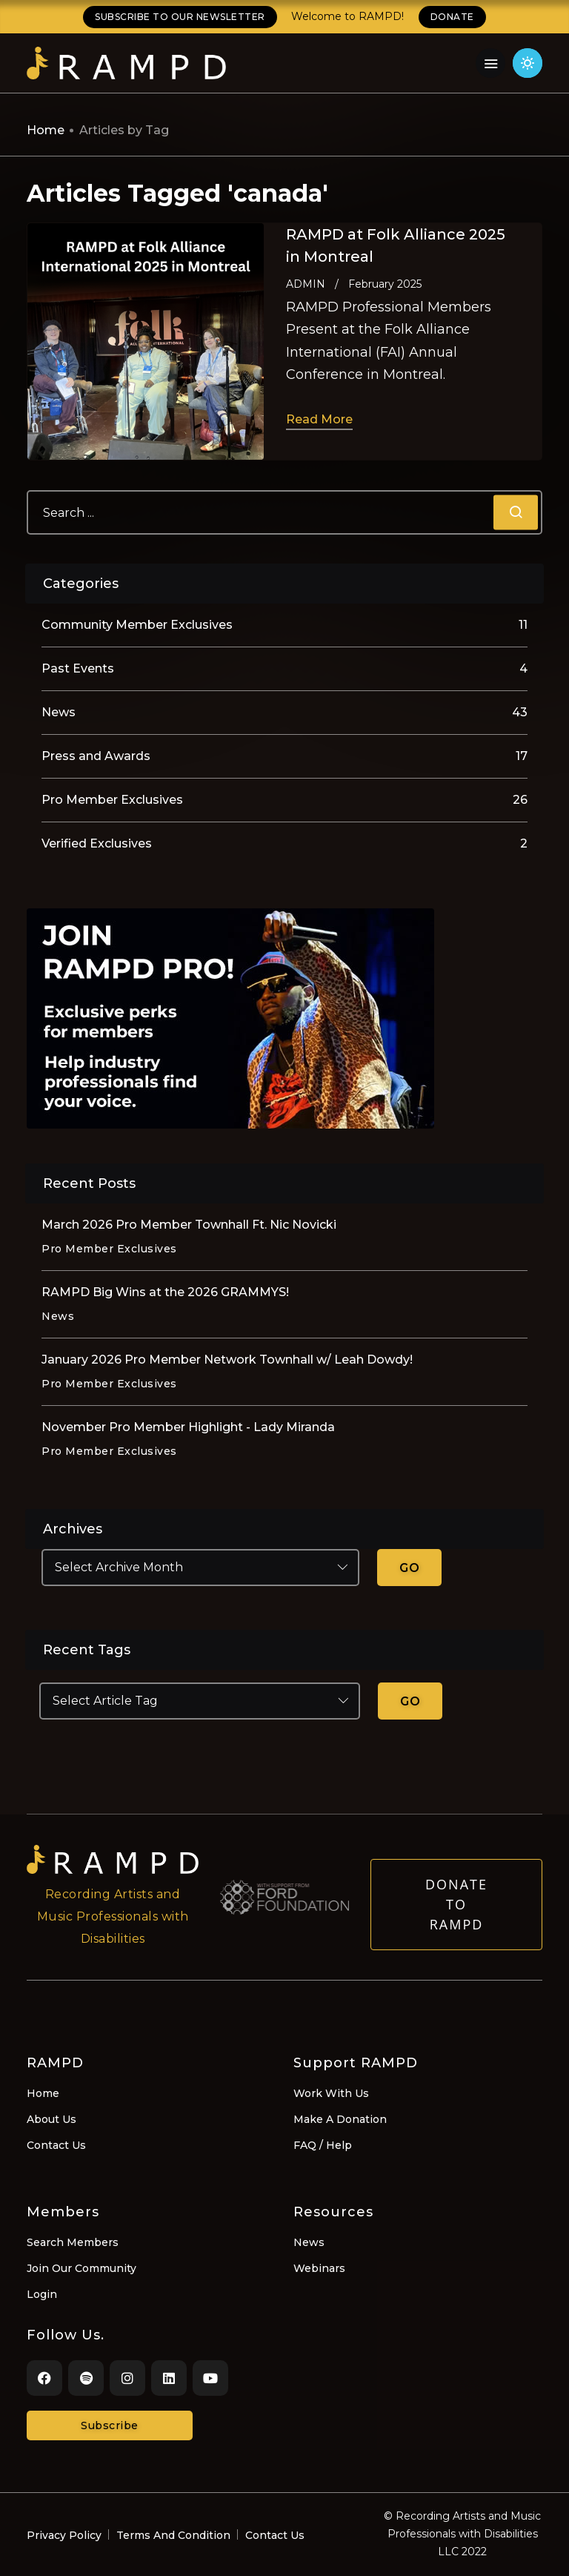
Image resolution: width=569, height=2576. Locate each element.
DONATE (452, 16)
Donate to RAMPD (456, 1921)
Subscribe (110, 2425)
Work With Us (331, 2093)
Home (45, 130)
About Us (51, 2119)
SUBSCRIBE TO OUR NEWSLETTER (180, 16)
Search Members (73, 2242)
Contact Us (56, 2145)
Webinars (319, 2268)
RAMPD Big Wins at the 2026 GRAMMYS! (165, 1292)
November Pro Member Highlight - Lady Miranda (188, 1427)
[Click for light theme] (527, 63)
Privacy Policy (64, 2535)
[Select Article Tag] (199, 1701)
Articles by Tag (124, 130)
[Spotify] (86, 2378)
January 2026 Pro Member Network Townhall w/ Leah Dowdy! (227, 1360)
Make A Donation (340, 2119)
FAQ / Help (322, 2145)
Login (42, 2294)
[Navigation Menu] (490, 63)
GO (409, 1568)
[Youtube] (210, 2378)
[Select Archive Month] (200, 1567)
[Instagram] (127, 2378)
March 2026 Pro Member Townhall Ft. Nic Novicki (188, 1225)
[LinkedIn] (169, 2378)
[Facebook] (44, 2378)
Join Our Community (81, 2268)
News (309, 2242)
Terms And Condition (173, 2535)
